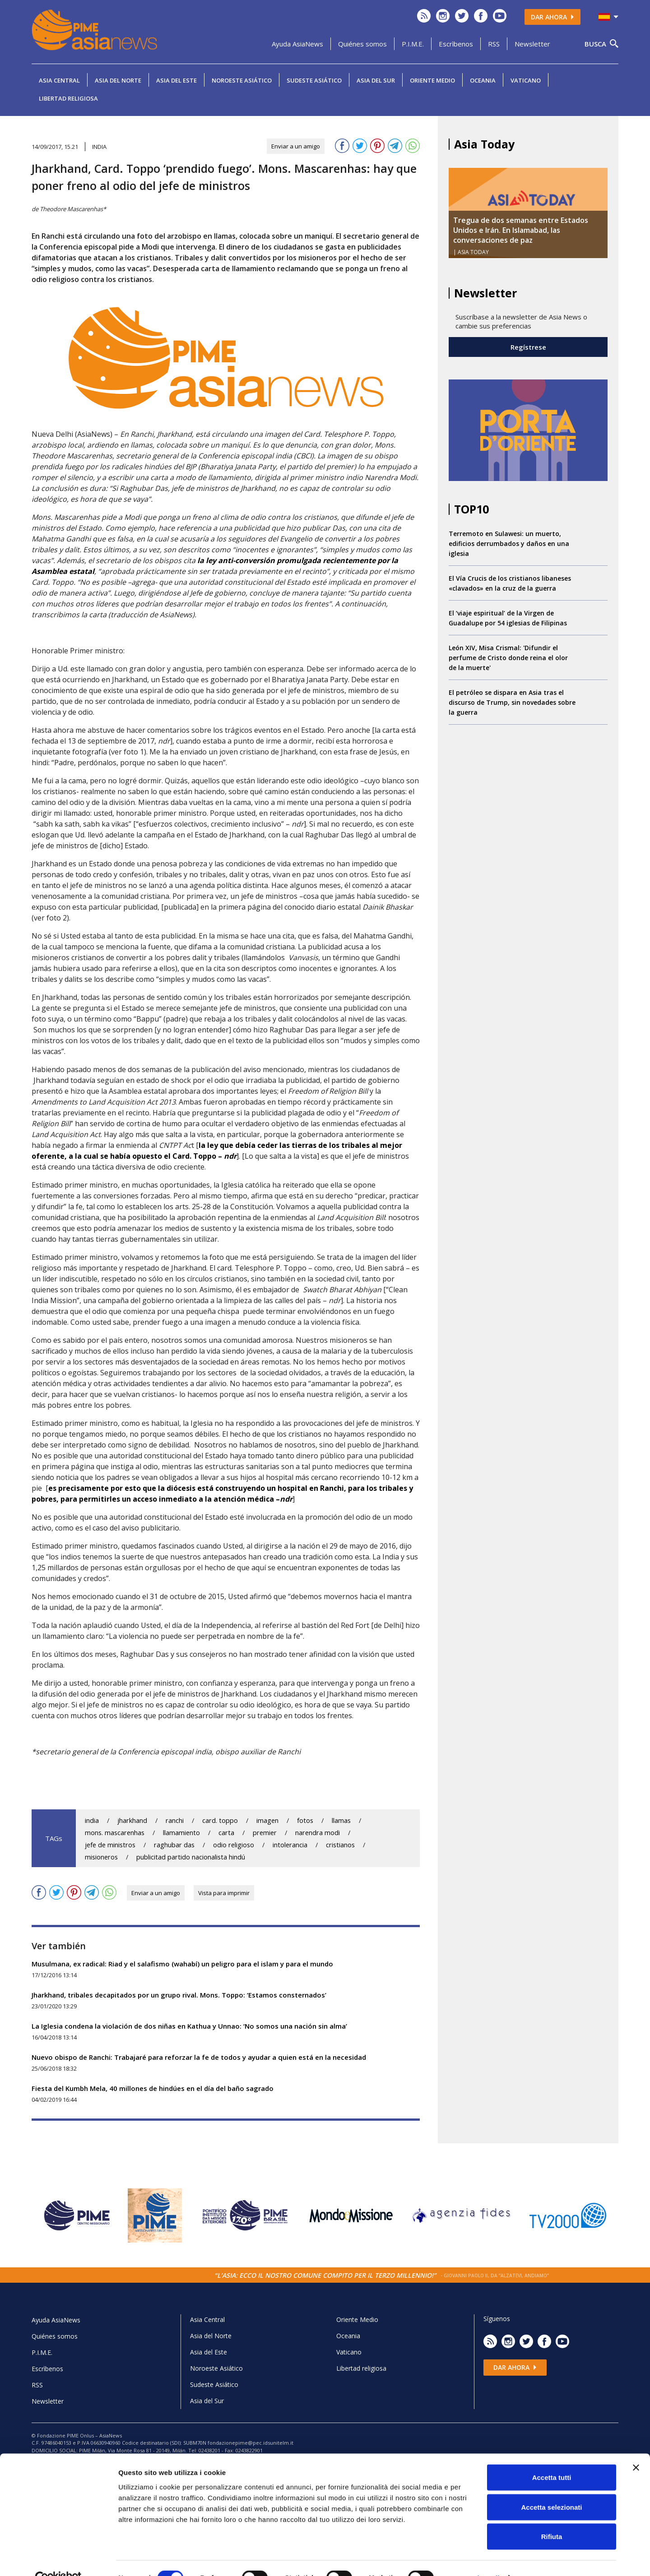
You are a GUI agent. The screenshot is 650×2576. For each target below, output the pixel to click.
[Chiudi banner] (636, 2448)
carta (226, 1832)
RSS (494, 43)
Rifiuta (551, 2517)
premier (265, 1832)
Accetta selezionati (551, 2487)
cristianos (340, 1845)
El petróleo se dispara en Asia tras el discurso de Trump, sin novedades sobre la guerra (512, 702)
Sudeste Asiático (314, 80)
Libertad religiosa (68, 98)
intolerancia (290, 1845)
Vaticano (526, 80)
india (92, 1820)
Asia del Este (176, 80)
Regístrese (528, 346)
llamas (341, 1820)
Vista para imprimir (224, 1893)
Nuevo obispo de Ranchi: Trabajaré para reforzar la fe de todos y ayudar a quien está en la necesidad (199, 2057)
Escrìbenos (456, 43)
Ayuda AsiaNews (297, 43)
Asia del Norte (118, 80)
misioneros (101, 1857)
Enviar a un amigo (295, 146)
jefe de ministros (110, 1845)
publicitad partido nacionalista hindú (190, 1857)
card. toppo (220, 1820)
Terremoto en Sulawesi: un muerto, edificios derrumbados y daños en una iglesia (509, 543)
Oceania (483, 80)
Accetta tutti (551, 2457)
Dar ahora (552, 17)
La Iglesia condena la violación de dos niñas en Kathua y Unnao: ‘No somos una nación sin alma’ (189, 2025)
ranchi (175, 1820)
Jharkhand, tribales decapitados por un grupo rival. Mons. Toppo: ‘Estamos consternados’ (179, 1994)
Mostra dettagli (474, 2558)
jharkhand (132, 1820)
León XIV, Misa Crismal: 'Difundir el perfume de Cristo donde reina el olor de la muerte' (508, 657)
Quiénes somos (362, 43)
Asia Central (59, 80)
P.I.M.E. (413, 43)
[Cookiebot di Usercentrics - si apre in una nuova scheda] (58, 2558)
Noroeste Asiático (242, 80)
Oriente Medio (432, 80)
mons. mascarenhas (114, 1832)
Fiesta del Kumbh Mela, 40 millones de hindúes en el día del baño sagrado (153, 2088)
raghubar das (174, 1845)
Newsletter (532, 43)
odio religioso (233, 1845)
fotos (305, 1820)
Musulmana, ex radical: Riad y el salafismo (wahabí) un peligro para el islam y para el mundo (182, 1963)
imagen (267, 1820)
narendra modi (317, 1832)
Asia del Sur (376, 80)
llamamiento (181, 1832)
